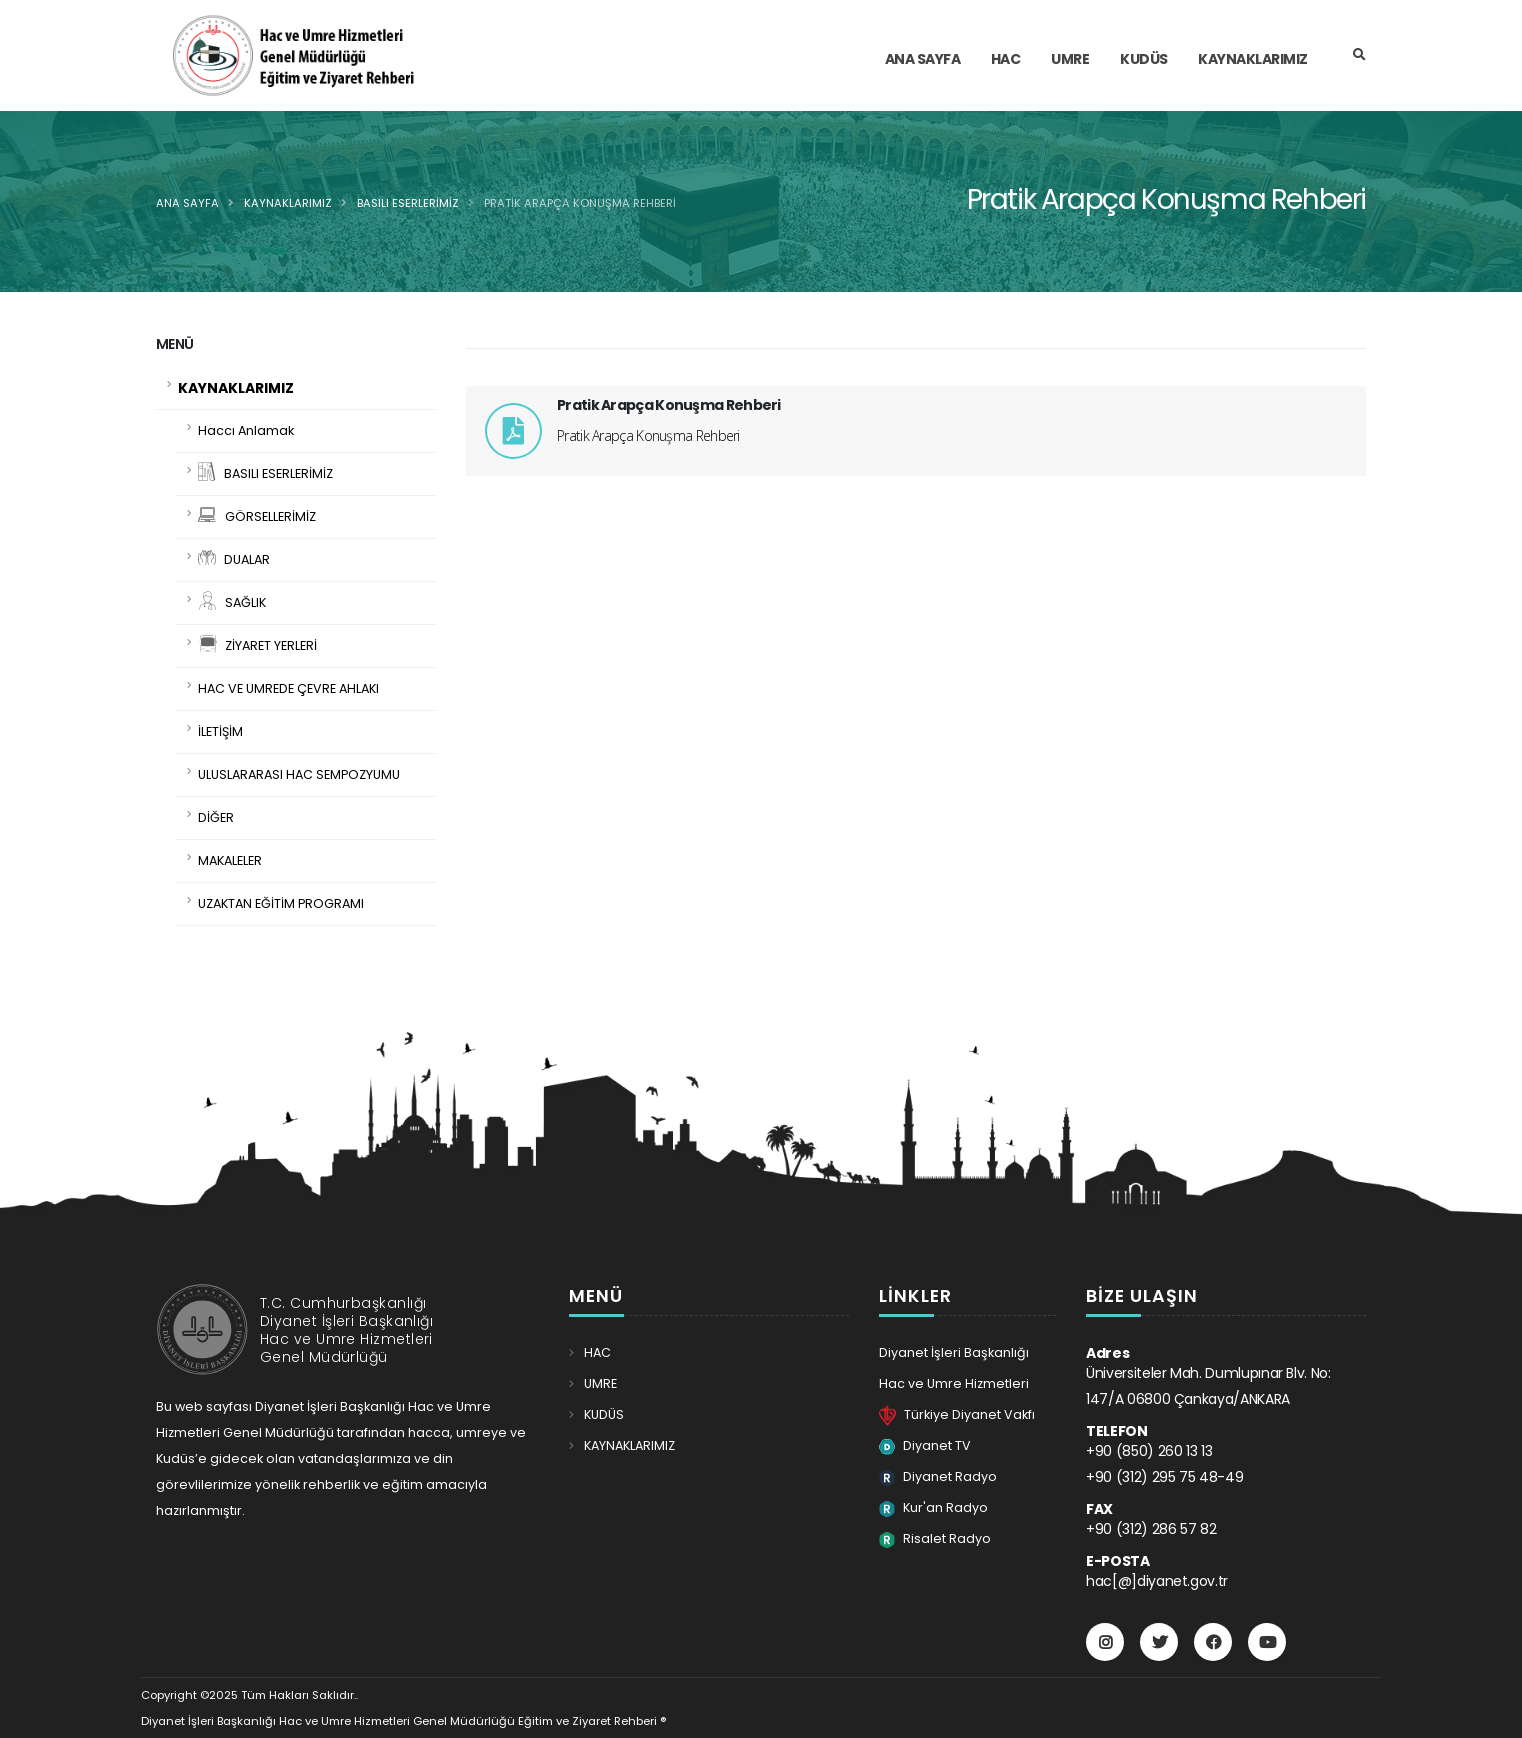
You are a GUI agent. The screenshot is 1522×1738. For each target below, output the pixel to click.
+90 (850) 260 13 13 (1149, 1451)
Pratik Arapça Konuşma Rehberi (580, 203)
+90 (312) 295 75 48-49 (1164, 1477)
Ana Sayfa (187, 203)
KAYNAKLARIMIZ (288, 203)
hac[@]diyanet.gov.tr (1157, 1581)
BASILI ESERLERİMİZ (408, 203)
